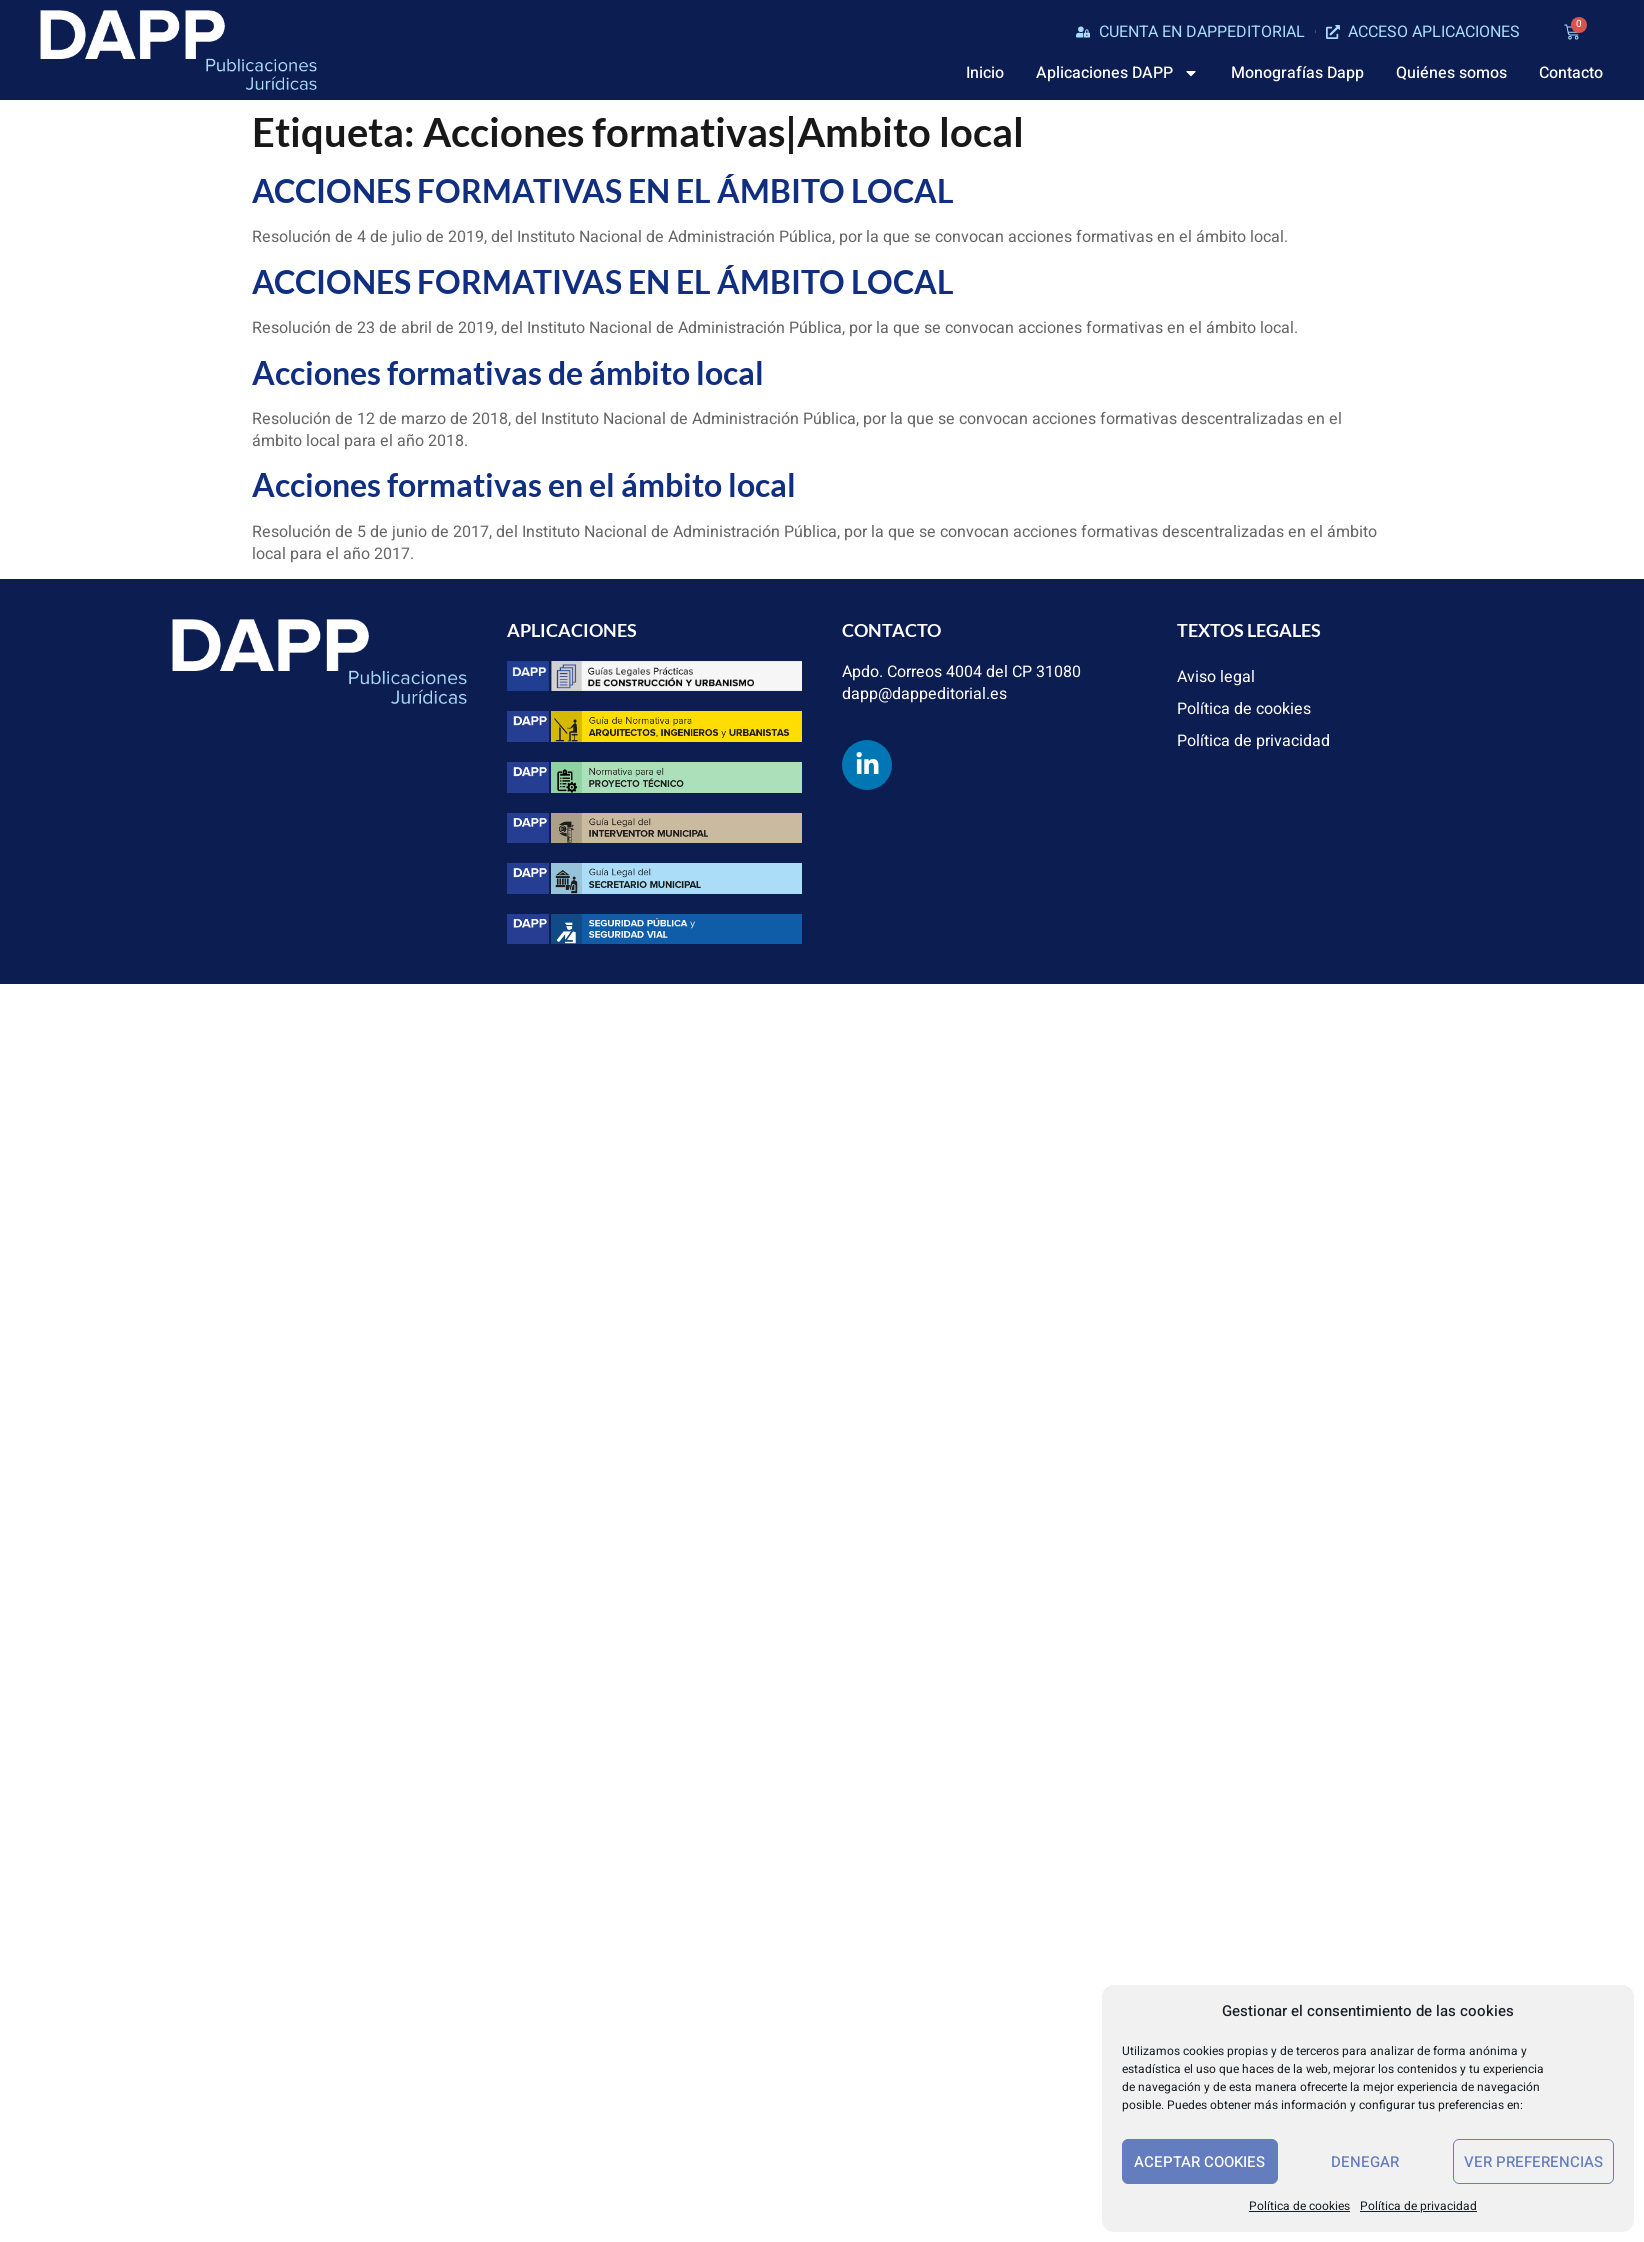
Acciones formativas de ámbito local (508, 372)
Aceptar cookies (1199, 2162)
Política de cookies (1299, 2206)
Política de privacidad (1418, 2206)
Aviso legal (1216, 677)
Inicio (985, 73)
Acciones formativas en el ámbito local (524, 484)
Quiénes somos (1451, 73)
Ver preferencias (1533, 2162)
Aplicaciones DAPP (1117, 73)
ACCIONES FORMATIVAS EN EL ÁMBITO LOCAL (603, 190)
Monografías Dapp (1297, 73)
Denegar (1365, 2162)
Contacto (1571, 73)
